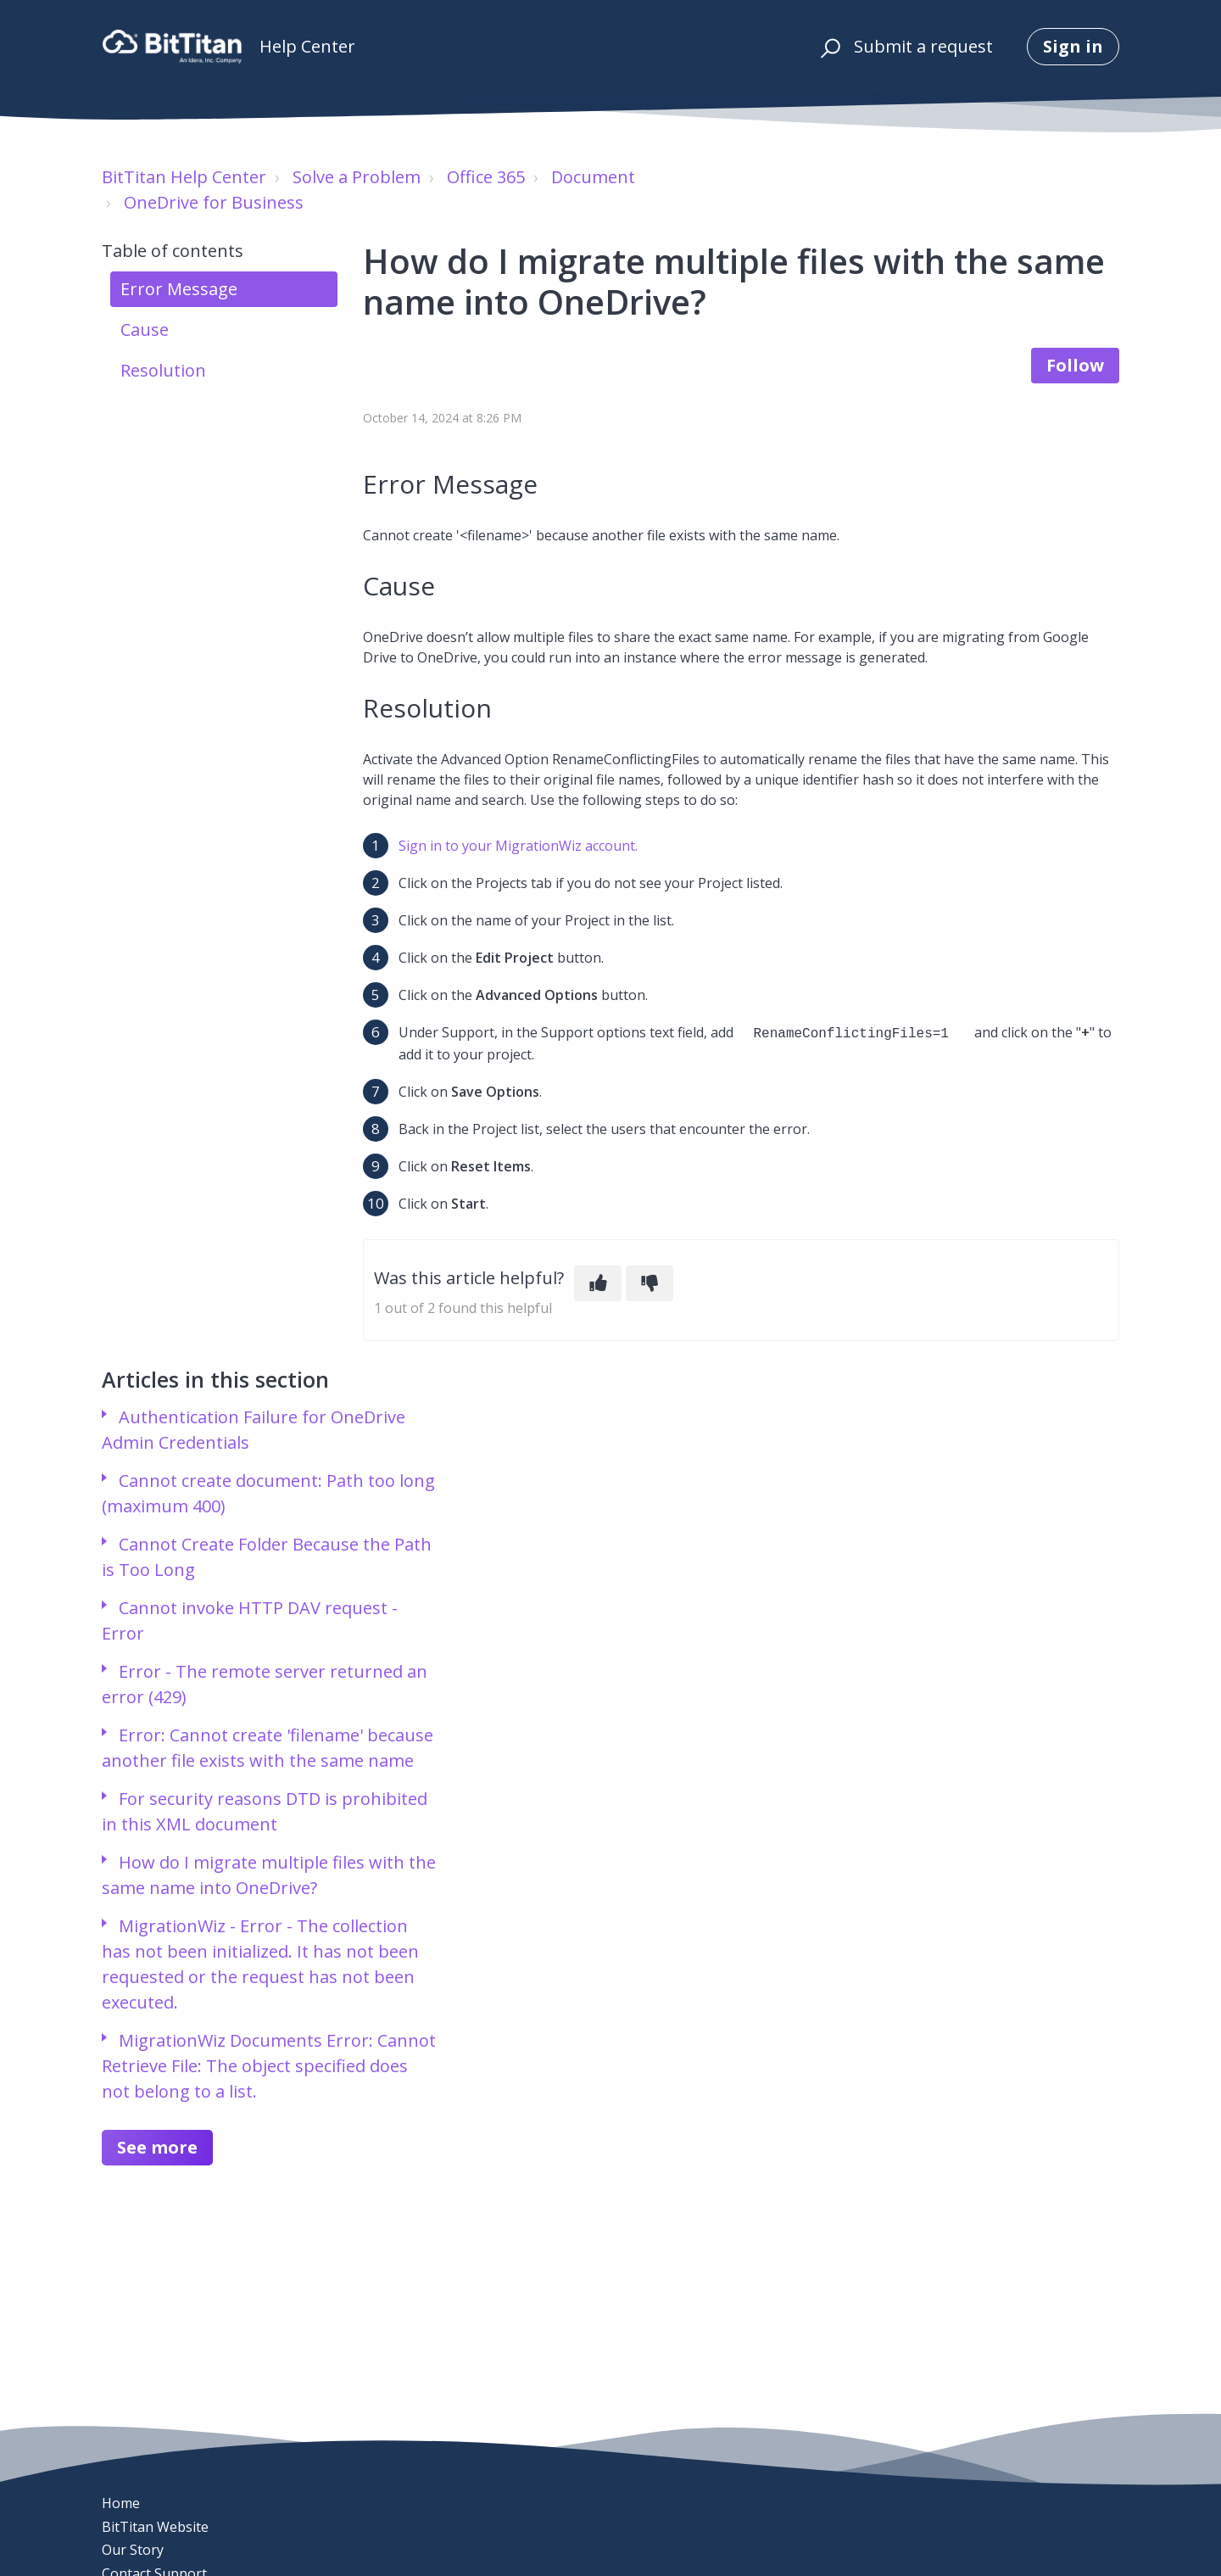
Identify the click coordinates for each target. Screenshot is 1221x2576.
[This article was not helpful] (649, 1281)
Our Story (133, 2549)
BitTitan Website (155, 2526)
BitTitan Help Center (184, 176)
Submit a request (923, 46)
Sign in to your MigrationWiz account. (518, 845)
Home (121, 2503)
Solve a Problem (357, 176)
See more (157, 2145)
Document (593, 176)
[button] (828, 46)
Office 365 (486, 176)
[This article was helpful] (598, 1281)
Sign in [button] (1073, 46)
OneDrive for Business (214, 202)
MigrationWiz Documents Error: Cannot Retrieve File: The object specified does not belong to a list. (269, 2064)
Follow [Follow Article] (1075, 365)
